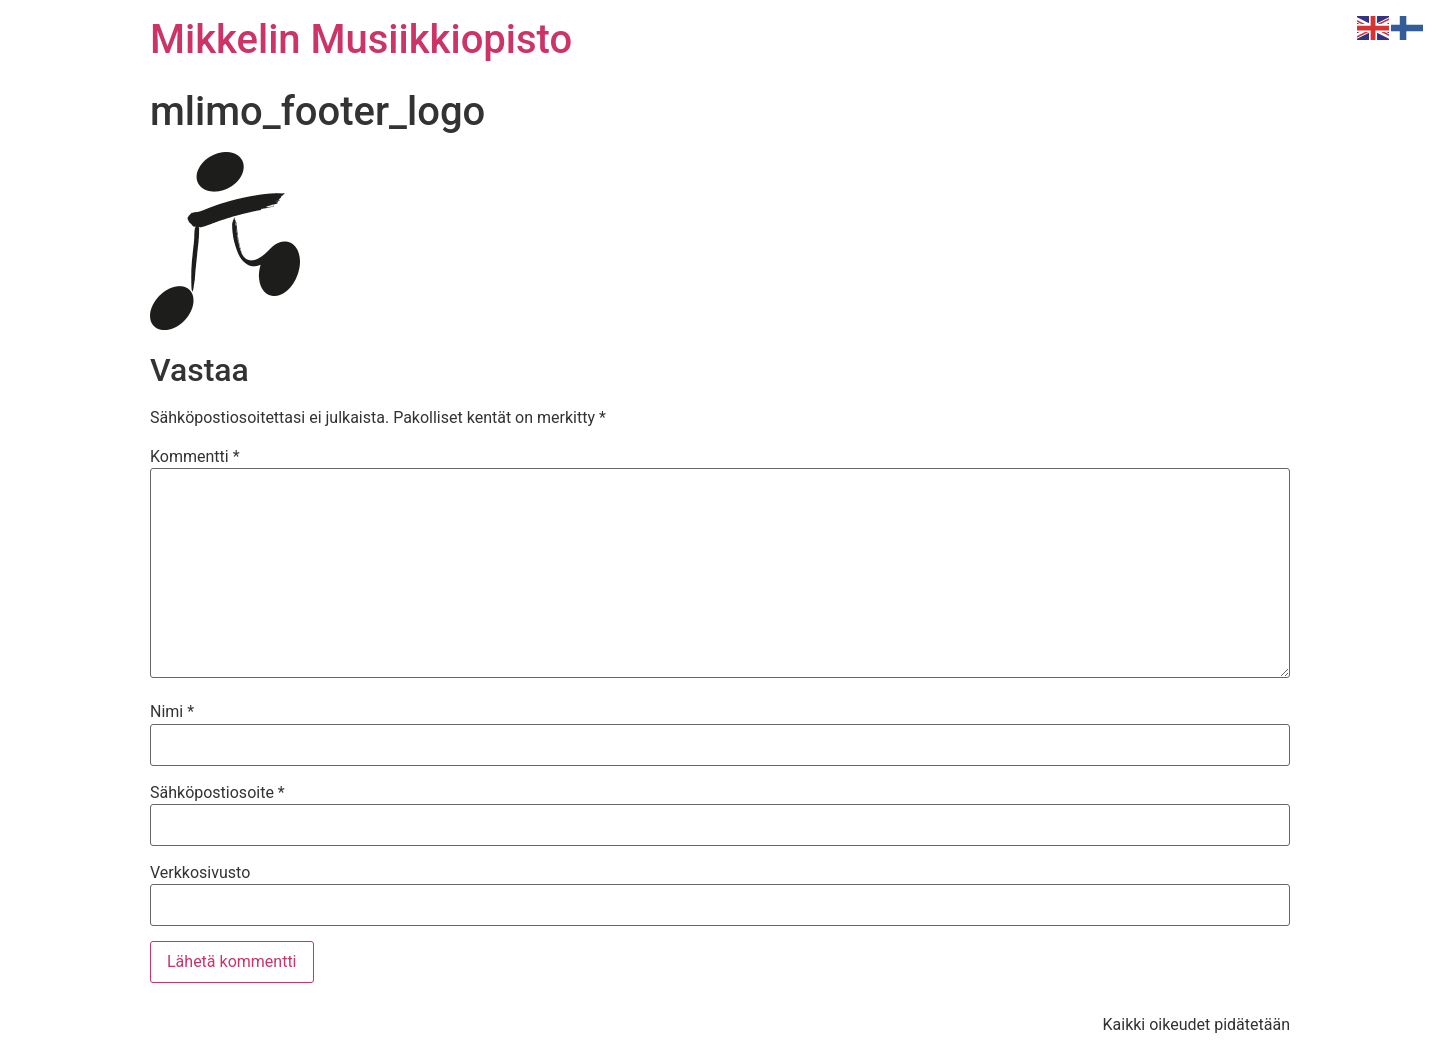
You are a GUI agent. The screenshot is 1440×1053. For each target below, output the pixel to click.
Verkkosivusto (200, 873)
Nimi (172, 712)
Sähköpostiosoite (217, 793)
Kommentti (195, 457)
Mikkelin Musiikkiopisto (361, 39)
